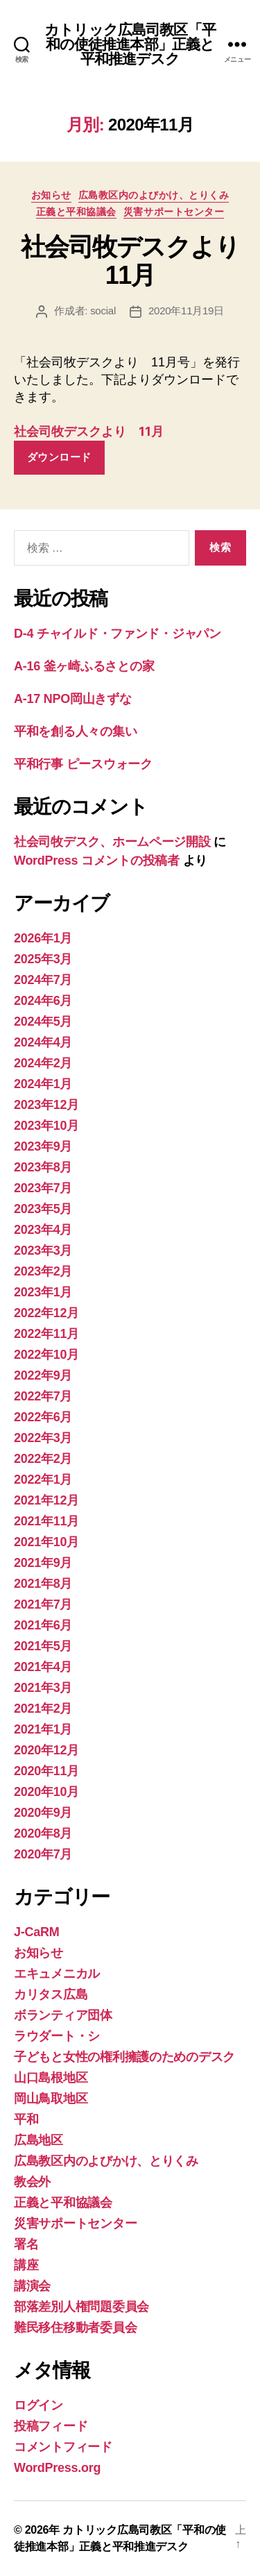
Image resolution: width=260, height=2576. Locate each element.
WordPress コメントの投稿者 (97, 860)
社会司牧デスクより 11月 (89, 431)
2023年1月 (43, 1292)
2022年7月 (43, 1396)
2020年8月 (43, 1833)
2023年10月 (46, 1126)
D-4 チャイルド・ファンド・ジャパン (117, 634)
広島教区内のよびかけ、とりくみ (153, 195)
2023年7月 (43, 1188)
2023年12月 (46, 1105)
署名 (26, 2244)
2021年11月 (46, 1521)
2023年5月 (43, 1209)
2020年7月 (43, 1854)
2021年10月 (46, 1542)
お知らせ (51, 195)
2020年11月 (46, 1771)
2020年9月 (43, 1813)
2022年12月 (46, 1313)
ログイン (38, 2405)
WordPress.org (57, 2468)
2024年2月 (43, 1063)
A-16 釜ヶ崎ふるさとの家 (84, 666)
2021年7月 (43, 1604)
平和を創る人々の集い (75, 731)
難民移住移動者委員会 (75, 2327)
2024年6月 (43, 1001)
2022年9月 (43, 1375)
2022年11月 (46, 1334)
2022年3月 (43, 1438)
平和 (26, 2119)
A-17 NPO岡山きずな (73, 699)
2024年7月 (43, 980)
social (103, 310)
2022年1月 (43, 1479)
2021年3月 (43, 1688)
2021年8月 (43, 1584)
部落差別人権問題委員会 (81, 2307)
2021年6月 (43, 1625)
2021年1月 (43, 1729)
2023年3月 (43, 1250)
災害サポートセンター (173, 211)
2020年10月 (46, 1792)
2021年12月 (46, 1500)
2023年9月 (43, 1146)
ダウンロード (59, 457)
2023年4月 (43, 1230)
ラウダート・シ (57, 2036)
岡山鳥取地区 (50, 2098)
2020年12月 (46, 1750)
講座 (26, 2265)
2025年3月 (43, 959)
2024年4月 (43, 1042)
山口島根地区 (50, 2078)
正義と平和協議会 (76, 211)
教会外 (32, 2182)
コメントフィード (63, 2447)
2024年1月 (43, 1084)
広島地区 (38, 2140)
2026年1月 (43, 938)
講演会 (32, 2286)
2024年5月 (43, 1021)
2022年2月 (43, 1459)
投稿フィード (50, 2426)
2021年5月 (43, 1646)
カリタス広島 (50, 1994)
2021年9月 (43, 1563)
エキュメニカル (57, 1974)
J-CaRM (36, 1932)
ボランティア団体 (63, 2015)
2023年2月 (43, 1271)
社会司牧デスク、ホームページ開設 (112, 842)
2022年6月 (43, 1417)
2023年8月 (43, 1167)
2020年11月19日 (186, 310)
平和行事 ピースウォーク (89, 764)
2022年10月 (46, 1355)
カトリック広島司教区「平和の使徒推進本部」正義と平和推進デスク (130, 44)
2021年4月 (43, 1667)
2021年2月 (43, 1708)
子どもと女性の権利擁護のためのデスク (124, 2057)
